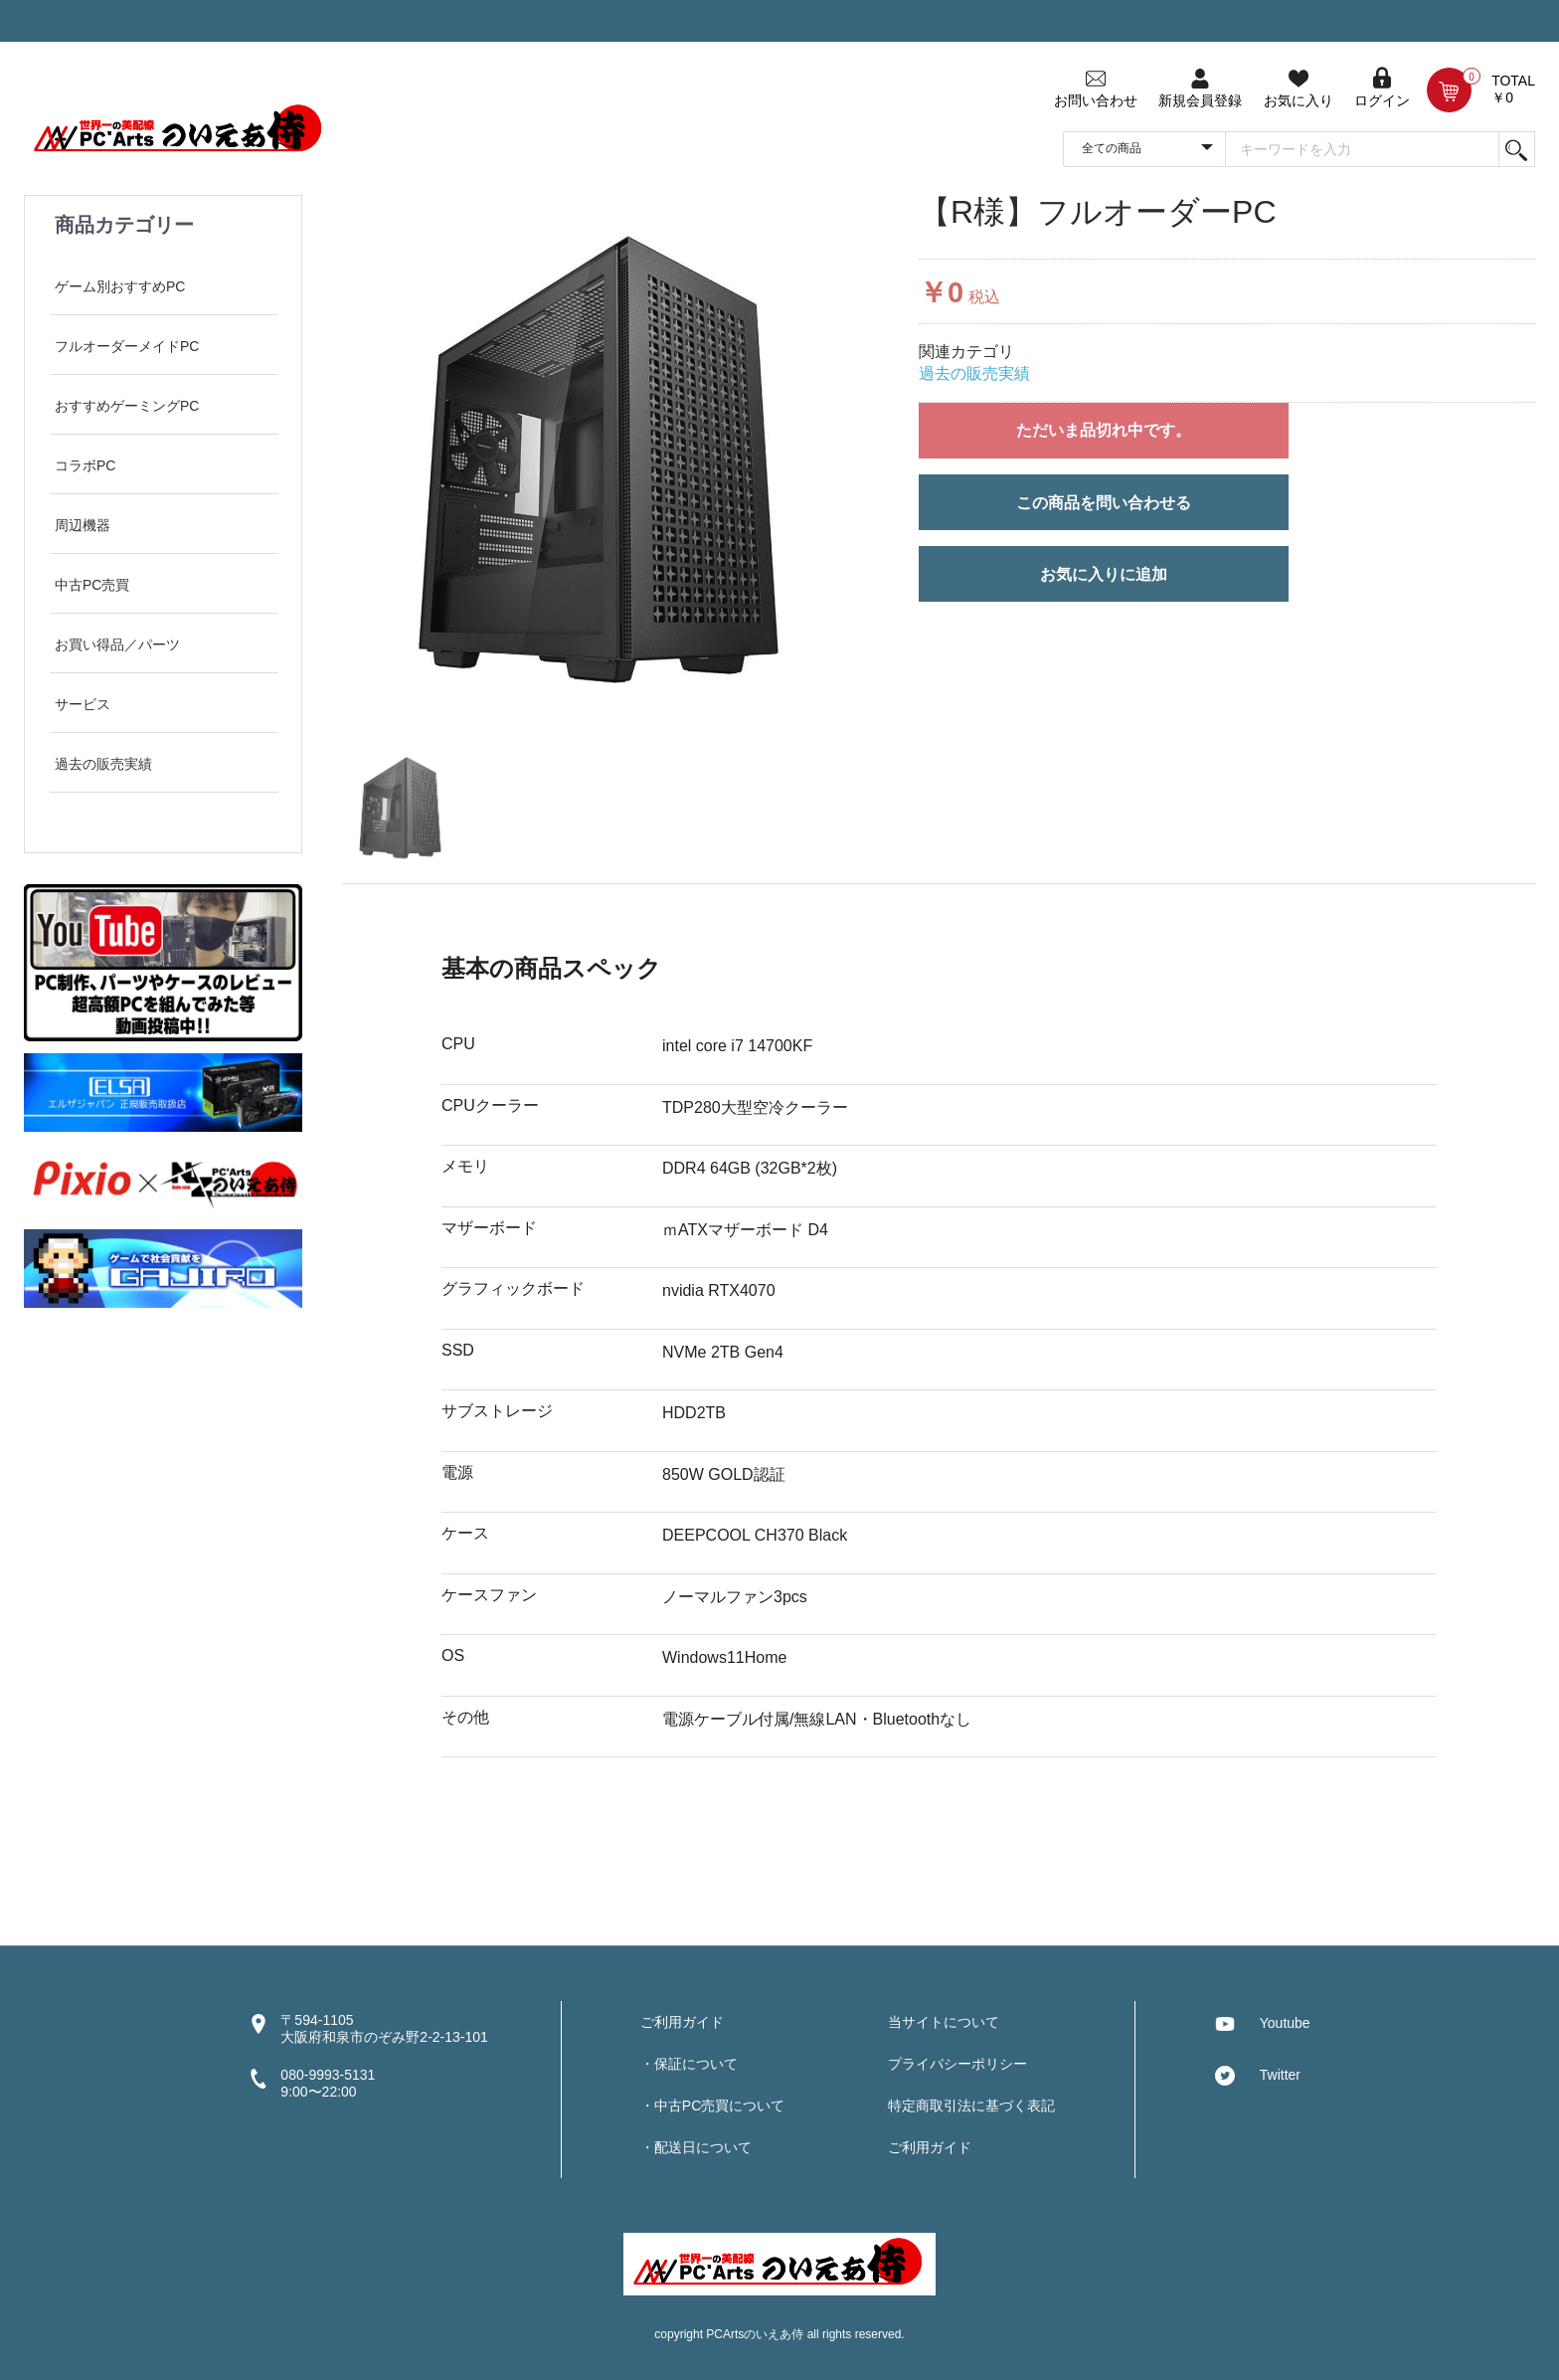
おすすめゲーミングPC (127, 406)
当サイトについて (943, 2022)
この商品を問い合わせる (1103, 502)
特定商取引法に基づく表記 (971, 2105)
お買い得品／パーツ (117, 644)
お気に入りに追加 (1103, 574)
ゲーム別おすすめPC (120, 286)
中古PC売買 (92, 585)
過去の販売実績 (103, 764)
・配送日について (696, 2147)
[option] (605, 458)
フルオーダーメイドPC (127, 346)
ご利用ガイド (682, 2022)
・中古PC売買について (712, 2105)
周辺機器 (82, 525)
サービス (82, 704)
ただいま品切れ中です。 (1103, 430)
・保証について (689, 2064)
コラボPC (85, 465)
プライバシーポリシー (957, 2064)
